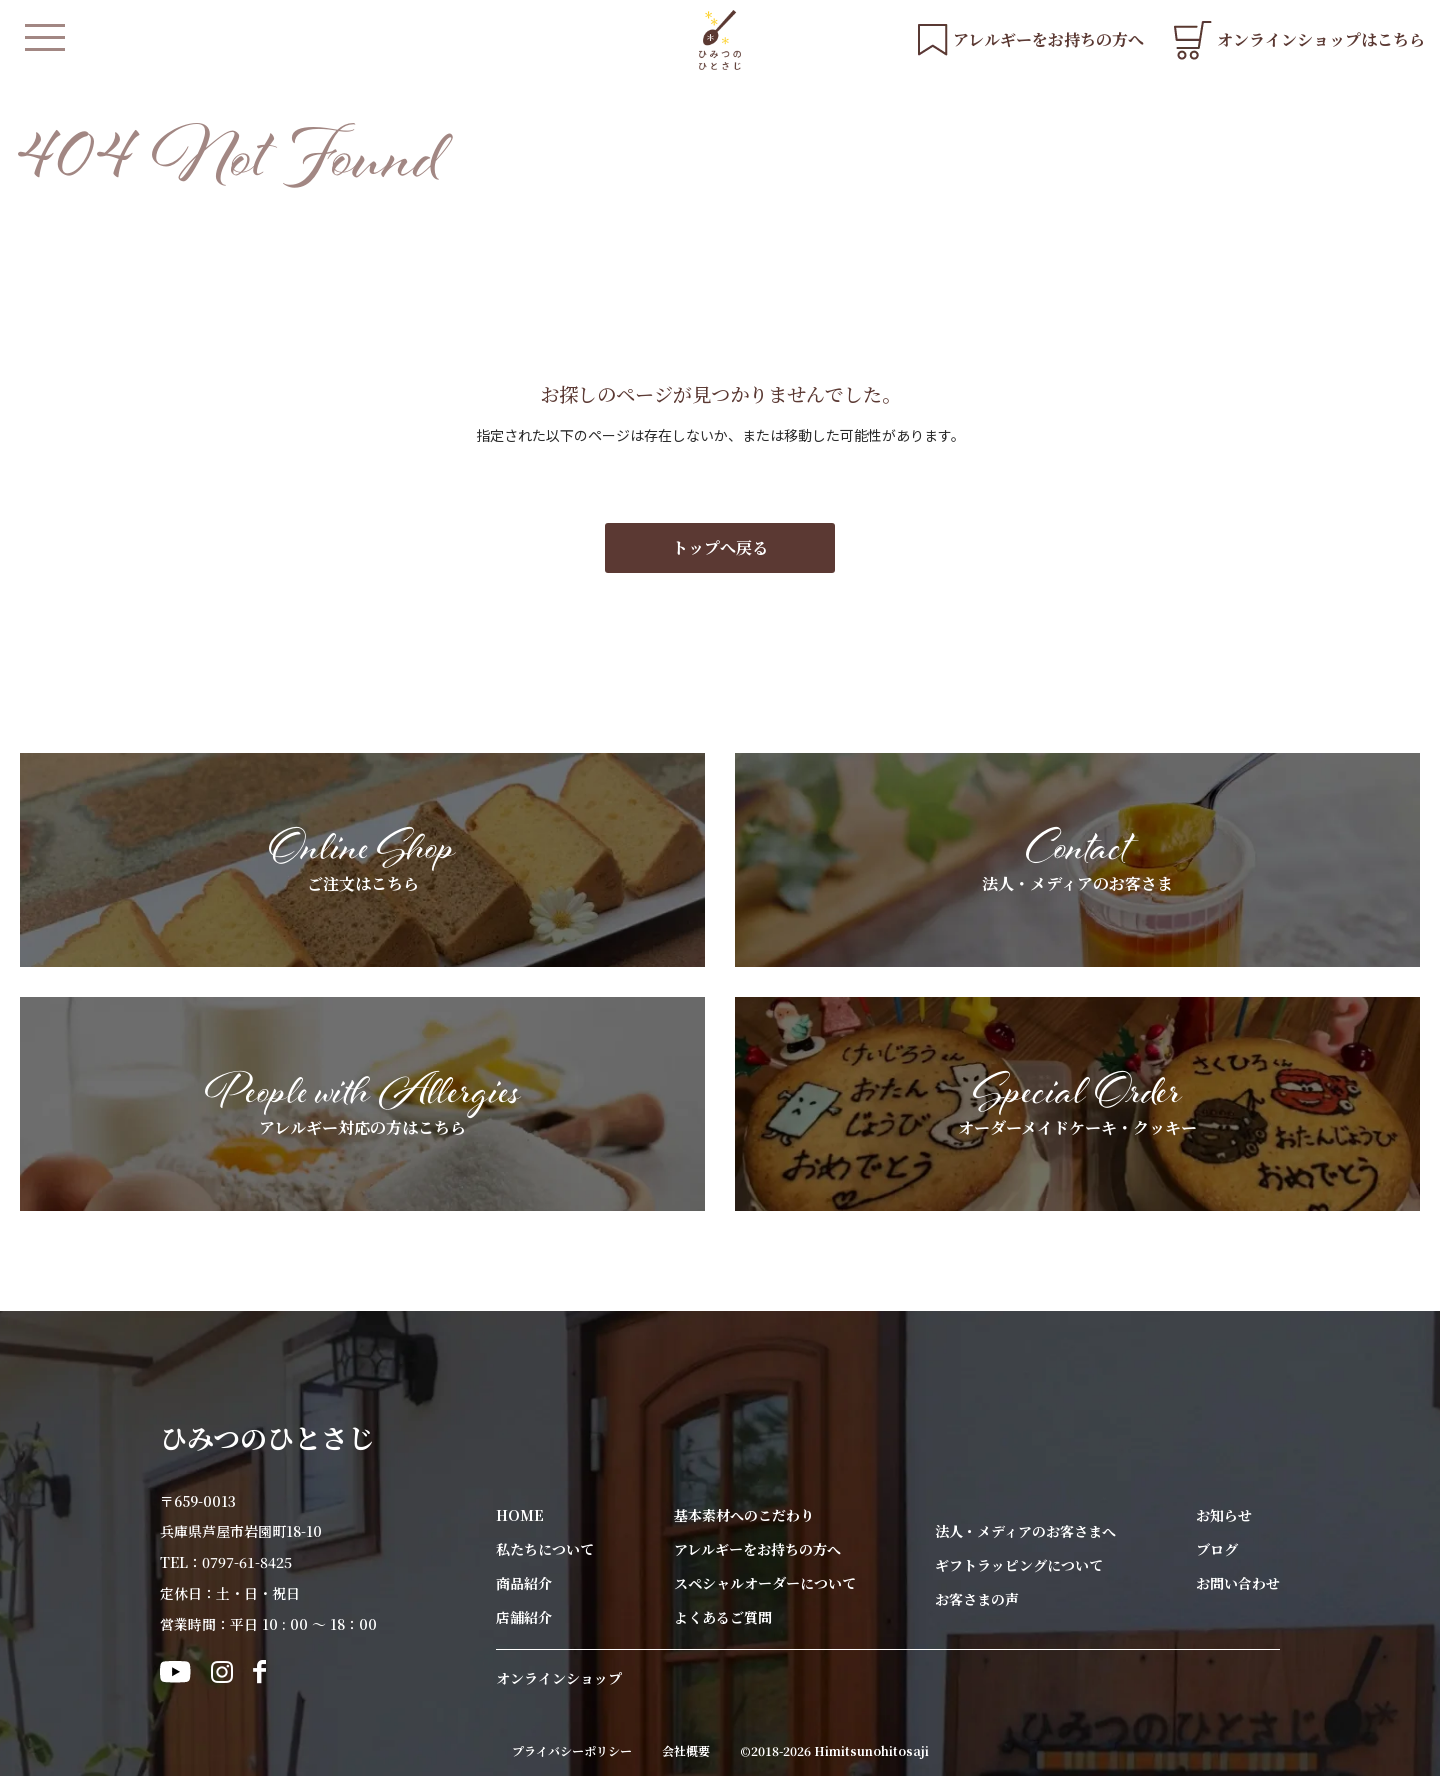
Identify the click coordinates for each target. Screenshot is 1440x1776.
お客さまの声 (977, 1599)
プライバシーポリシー (572, 1751)
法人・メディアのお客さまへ (1025, 1531)
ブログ (1217, 1549)
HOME (520, 1515)
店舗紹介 (524, 1617)
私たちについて (545, 1549)
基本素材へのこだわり (744, 1515)
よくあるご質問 (723, 1617)
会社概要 (686, 1751)
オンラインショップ (559, 1678)
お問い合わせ (1238, 1583)
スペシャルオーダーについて (765, 1583)
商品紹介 (524, 1583)
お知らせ (1224, 1515)
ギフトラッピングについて (1019, 1565)
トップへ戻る (720, 547)
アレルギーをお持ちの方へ (757, 1549)
